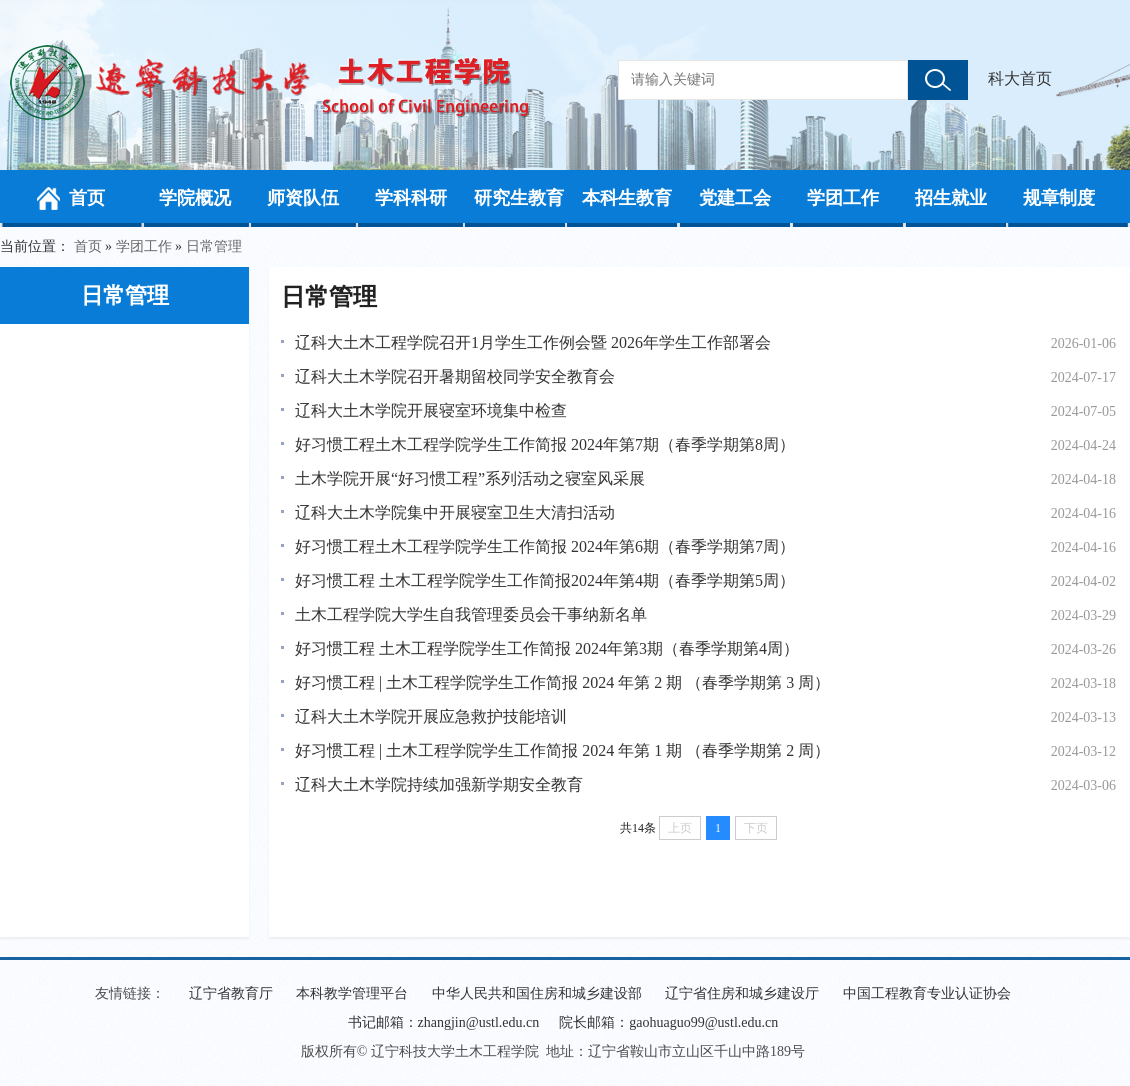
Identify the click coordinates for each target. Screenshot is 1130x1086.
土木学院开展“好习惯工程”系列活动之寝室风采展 (470, 478)
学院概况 (195, 198)
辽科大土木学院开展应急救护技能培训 (431, 716)
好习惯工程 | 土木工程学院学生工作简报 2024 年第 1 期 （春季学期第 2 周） (562, 750)
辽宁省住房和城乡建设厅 (742, 993)
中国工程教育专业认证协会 (927, 993)
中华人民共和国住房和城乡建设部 (537, 993)
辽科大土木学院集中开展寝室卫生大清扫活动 (455, 512)
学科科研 (411, 198)
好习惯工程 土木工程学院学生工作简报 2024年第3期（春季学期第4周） (547, 648)
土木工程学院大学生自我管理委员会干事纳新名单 (471, 614)
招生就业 (951, 198)
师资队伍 (303, 198)
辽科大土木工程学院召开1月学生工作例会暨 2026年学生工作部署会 (533, 342)
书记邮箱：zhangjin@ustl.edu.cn (444, 1022)
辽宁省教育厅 (231, 993)
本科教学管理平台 (352, 993)
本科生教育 (627, 198)
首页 (87, 198)
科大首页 (1020, 78)
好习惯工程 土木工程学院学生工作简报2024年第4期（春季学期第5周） (545, 580)
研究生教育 (519, 198)
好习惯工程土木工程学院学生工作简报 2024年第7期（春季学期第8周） (545, 444)
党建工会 (735, 198)
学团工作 (843, 198)
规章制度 (1059, 198)
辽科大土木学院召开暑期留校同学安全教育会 (455, 376)
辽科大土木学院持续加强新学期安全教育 (439, 784)
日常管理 (214, 246)
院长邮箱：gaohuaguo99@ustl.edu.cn (668, 1022)
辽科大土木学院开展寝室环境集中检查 (431, 410)
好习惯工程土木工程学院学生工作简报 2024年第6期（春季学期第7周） (545, 546)
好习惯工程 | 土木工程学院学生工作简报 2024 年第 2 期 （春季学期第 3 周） (562, 682)
